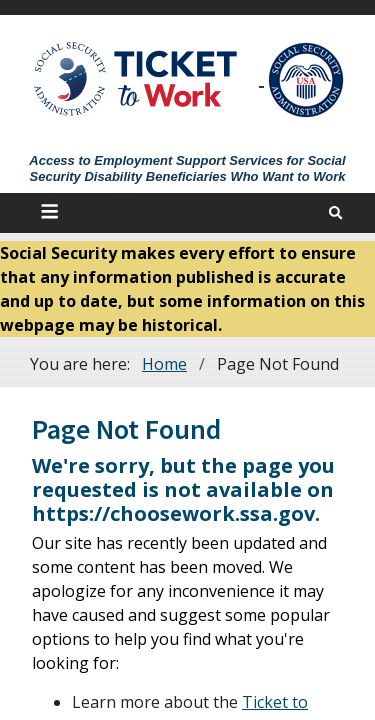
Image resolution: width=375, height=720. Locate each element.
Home (164, 364)
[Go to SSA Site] (307, 80)
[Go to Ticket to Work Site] (136, 77)
